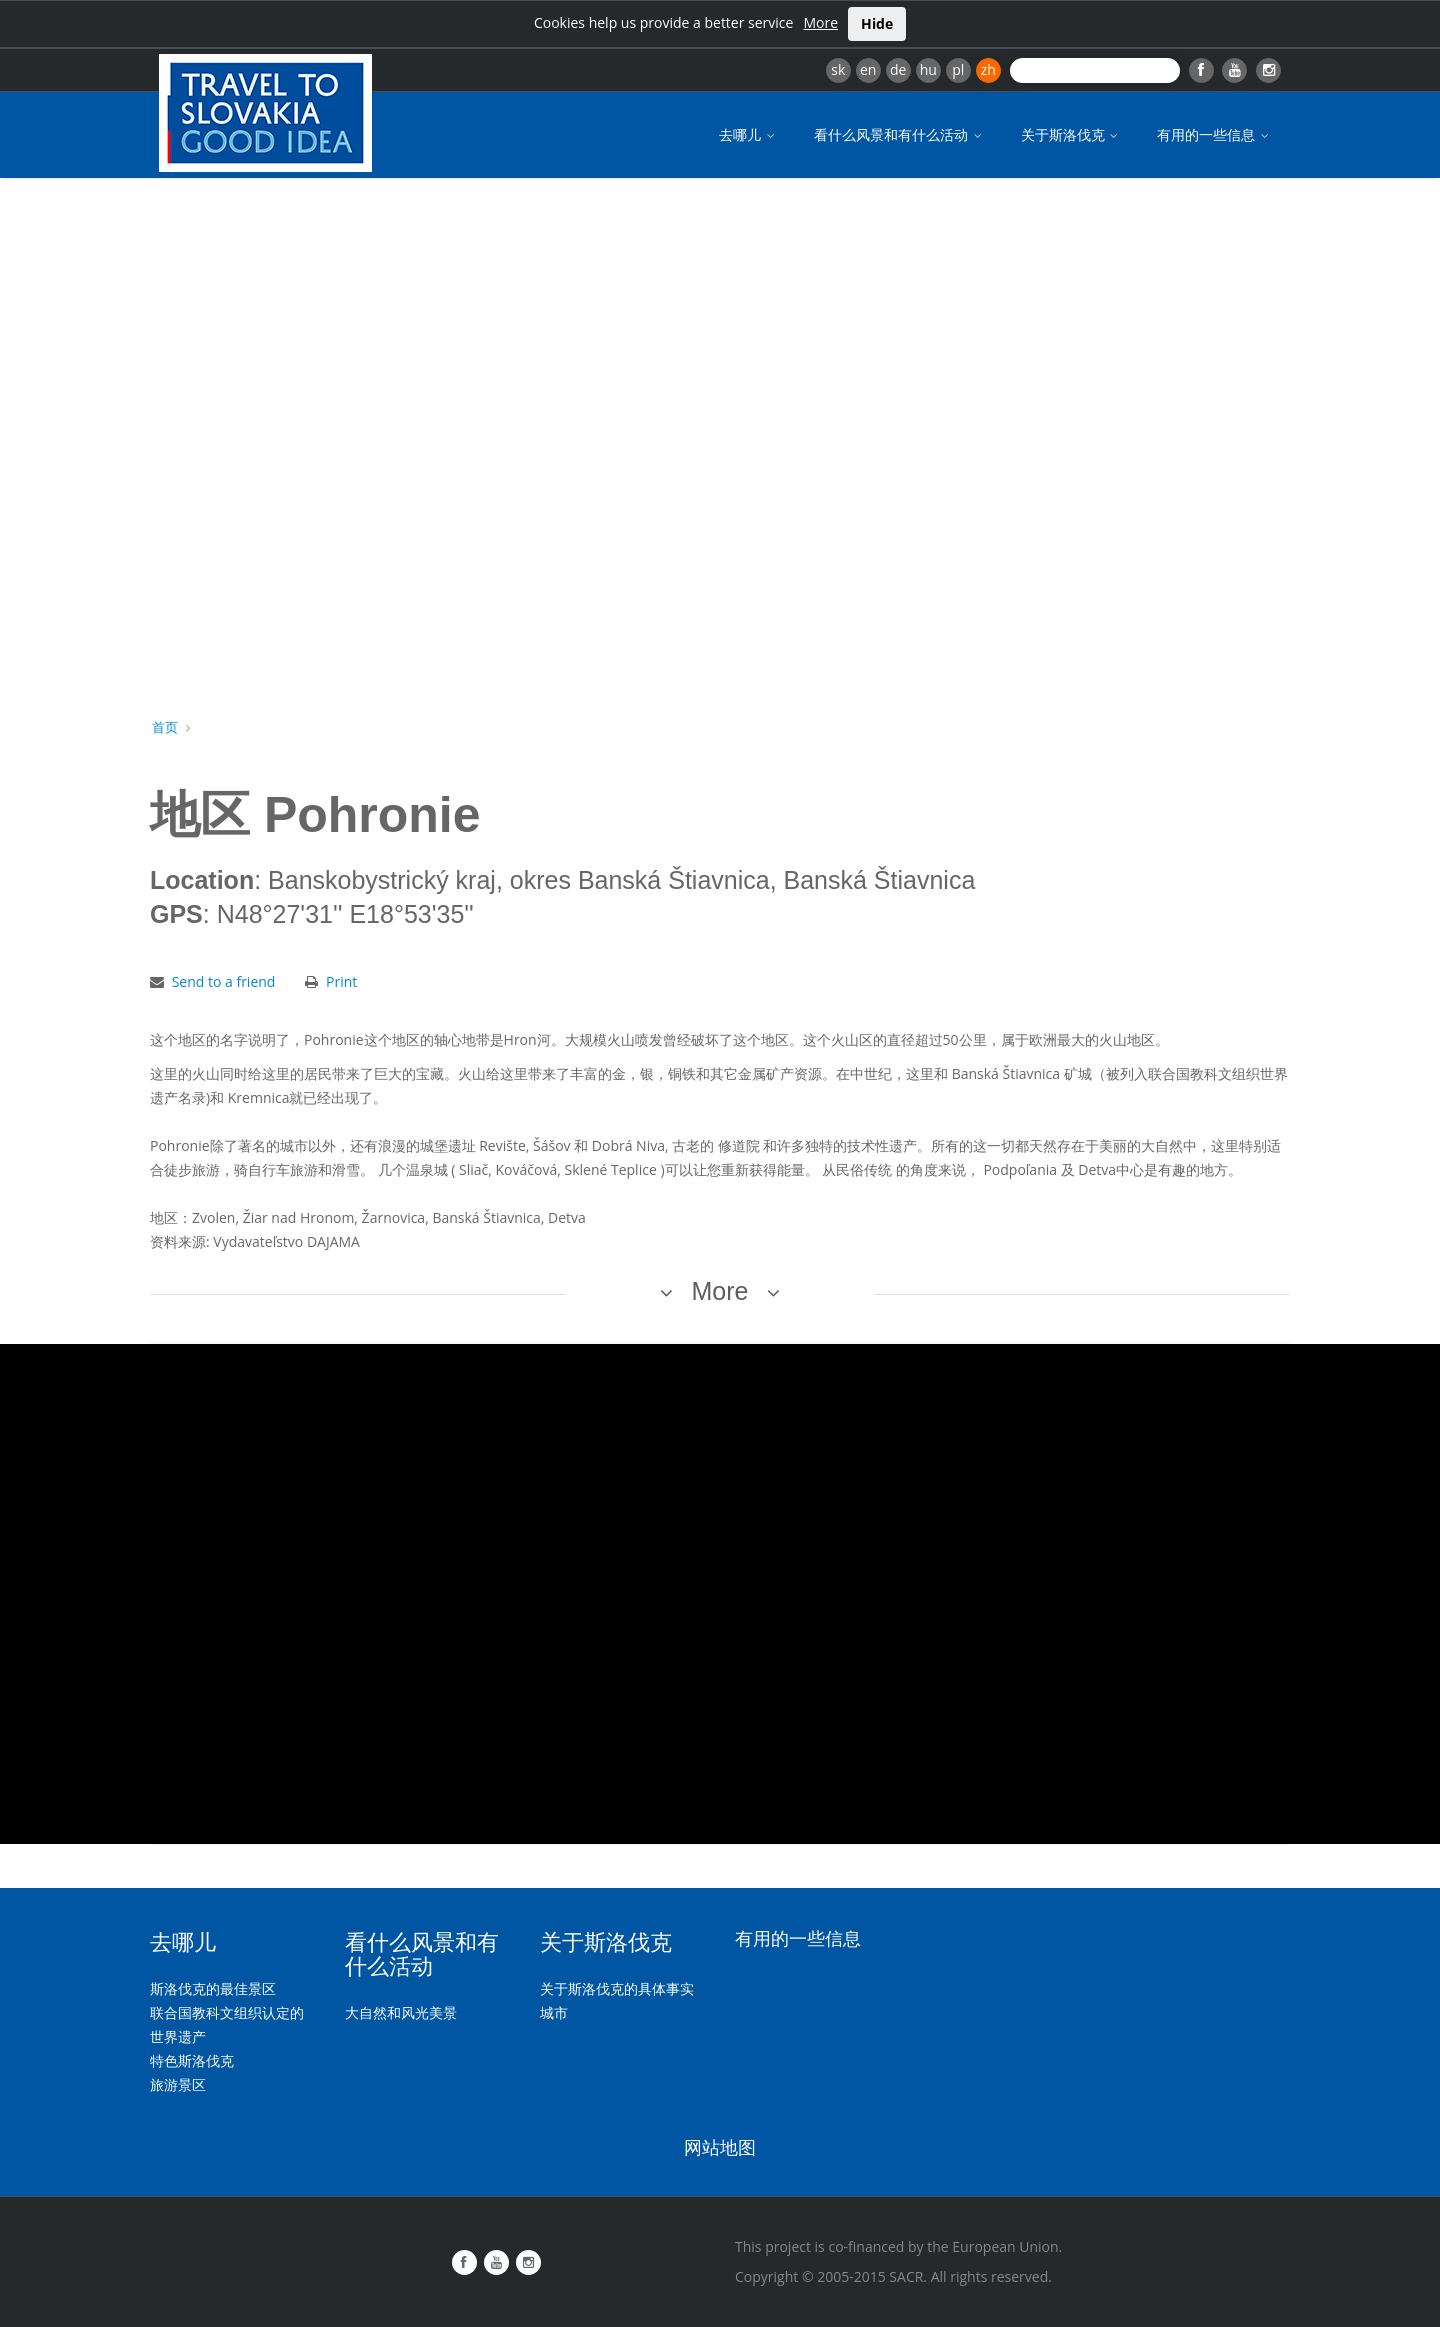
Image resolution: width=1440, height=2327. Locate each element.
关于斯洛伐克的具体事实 (617, 1988)
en (868, 69)
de (898, 69)
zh (988, 69)
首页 (165, 727)
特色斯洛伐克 (192, 2060)
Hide (877, 23)
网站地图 (720, 2146)
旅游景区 (178, 2084)
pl (958, 69)
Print (341, 981)
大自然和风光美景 (401, 2012)
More (820, 22)
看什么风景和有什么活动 (899, 134)
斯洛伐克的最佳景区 (213, 1988)
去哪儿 (748, 134)
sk (838, 69)
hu (928, 69)
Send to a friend (224, 981)
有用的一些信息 (1214, 134)
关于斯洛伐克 (1071, 134)
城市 (554, 2012)
